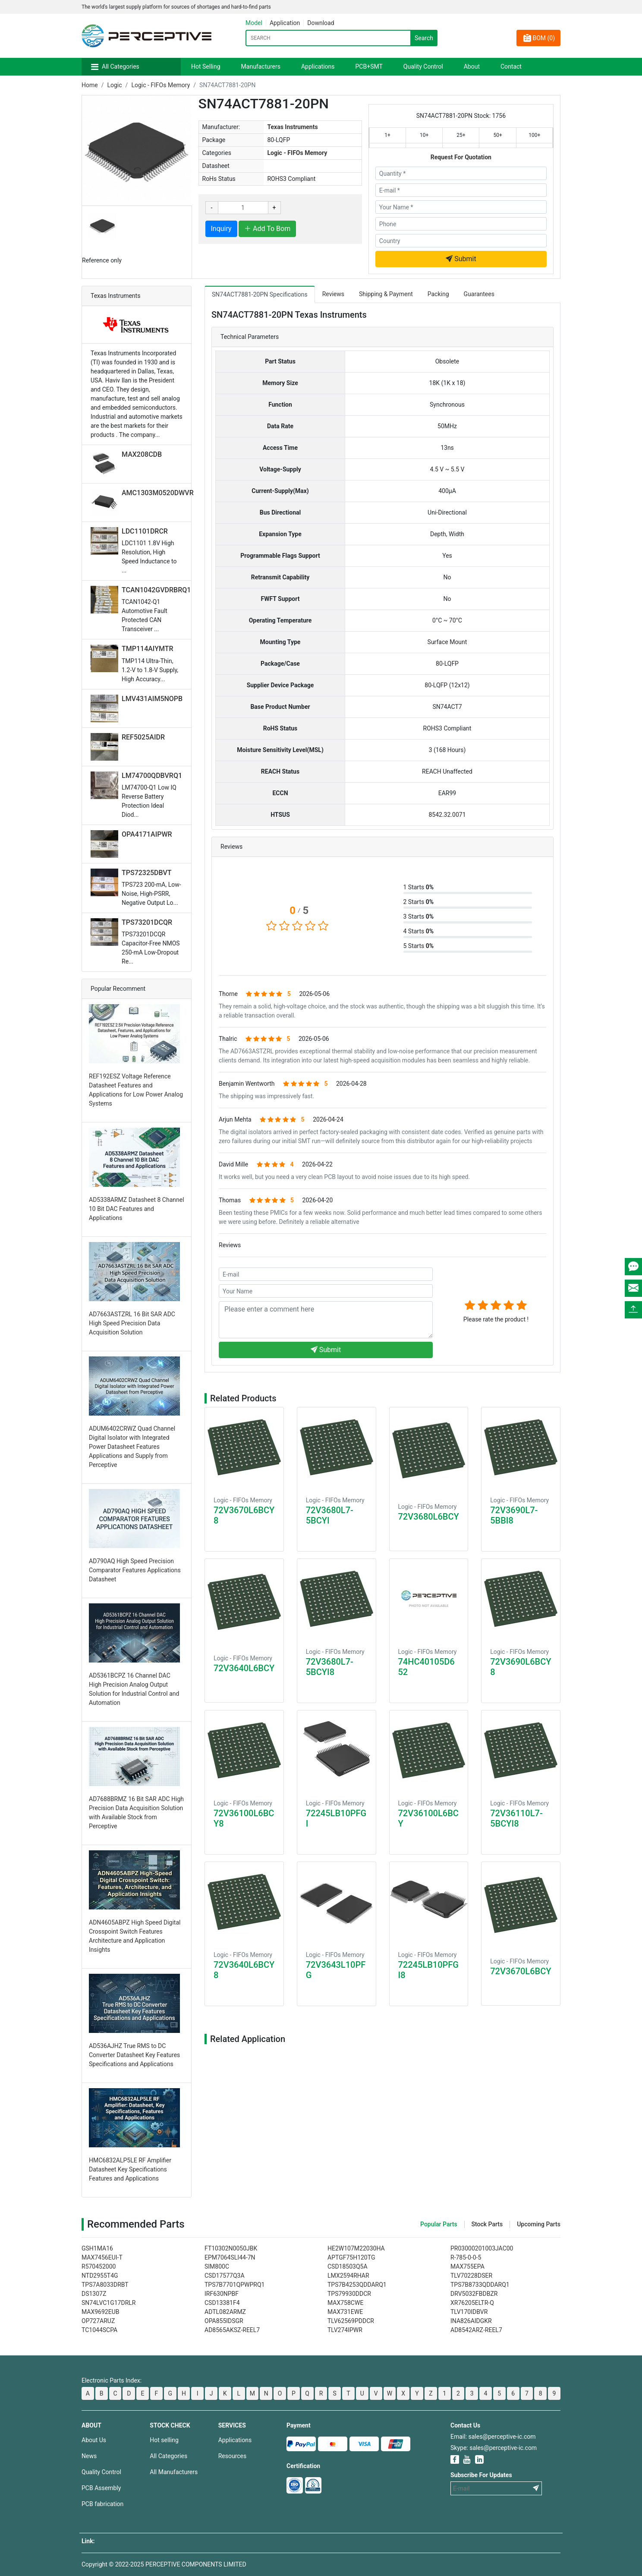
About (472, 66)
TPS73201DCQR (147, 922)
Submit (461, 259)
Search (424, 38)
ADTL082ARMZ (225, 2311)
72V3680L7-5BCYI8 (329, 1666)
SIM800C (217, 2266)
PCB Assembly (101, 2487)
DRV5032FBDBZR (473, 2293)
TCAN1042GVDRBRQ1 (156, 590)
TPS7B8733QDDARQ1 (480, 2284)
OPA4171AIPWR (147, 834)
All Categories (120, 66)
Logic (114, 85)
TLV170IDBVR (469, 2311)
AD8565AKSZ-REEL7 (232, 2329)
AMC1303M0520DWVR (158, 493)
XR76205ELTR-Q (472, 2302)
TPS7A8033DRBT (105, 2284)
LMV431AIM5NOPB (152, 699)
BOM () (538, 38)
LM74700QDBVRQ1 (152, 775)
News (89, 2456)
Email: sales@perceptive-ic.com (492, 2436)
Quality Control (423, 66)
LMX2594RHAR (348, 2275)
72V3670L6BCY (520, 1971)
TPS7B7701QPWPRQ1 (234, 2284)
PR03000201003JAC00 (481, 2248)
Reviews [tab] (333, 294)
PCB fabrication (102, 2503)
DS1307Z (94, 2293)
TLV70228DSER (471, 2275)
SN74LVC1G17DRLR (108, 2302)
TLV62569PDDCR (350, 2320)
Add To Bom (267, 228)
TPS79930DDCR (349, 2293)
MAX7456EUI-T (102, 2257)
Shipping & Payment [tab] (386, 294)
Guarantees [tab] (479, 294)
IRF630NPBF (222, 2293)
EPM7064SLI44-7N (230, 2257)
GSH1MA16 (97, 2248)
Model (253, 22)
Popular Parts (438, 2224)
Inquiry (221, 228)
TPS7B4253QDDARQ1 (357, 2284)
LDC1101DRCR (145, 531)
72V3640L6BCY (244, 1668)
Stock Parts (487, 2224)
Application (285, 22)
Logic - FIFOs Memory (160, 85)
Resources (232, 2456)
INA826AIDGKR (471, 2320)
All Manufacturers (174, 2472)
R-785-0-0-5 (465, 2257)
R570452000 (99, 2266)
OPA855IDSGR (224, 2320)
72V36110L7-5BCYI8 (516, 1818)
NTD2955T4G (100, 2275)
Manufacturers (260, 66)
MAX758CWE (345, 2302)
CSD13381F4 (222, 2302)
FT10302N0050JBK (231, 2248)
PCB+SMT (369, 66)
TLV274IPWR (344, 2329)
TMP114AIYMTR (147, 649)
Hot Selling (205, 66)
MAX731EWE (345, 2311)
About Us (94, 2440)
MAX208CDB (142, 454)
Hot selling (164, 2440)
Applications (318, 66)
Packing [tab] (438, 294)
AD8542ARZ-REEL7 (476, 2329)
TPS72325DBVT (147, 873)
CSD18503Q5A (347, 2266)
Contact (511, 66)
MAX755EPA (467, 2266)
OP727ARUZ (98, 2320)
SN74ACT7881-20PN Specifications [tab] (260, 294)
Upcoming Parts (538, 2224)
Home (90, 85)
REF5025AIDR (143, 737)
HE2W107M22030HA (356, 2248)
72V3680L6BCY (428, 1516)
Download (320, 22)
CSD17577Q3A (225, 2275)
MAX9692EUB (101, 2311)
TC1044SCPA (99, 2329)
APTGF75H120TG (351, 2257)
